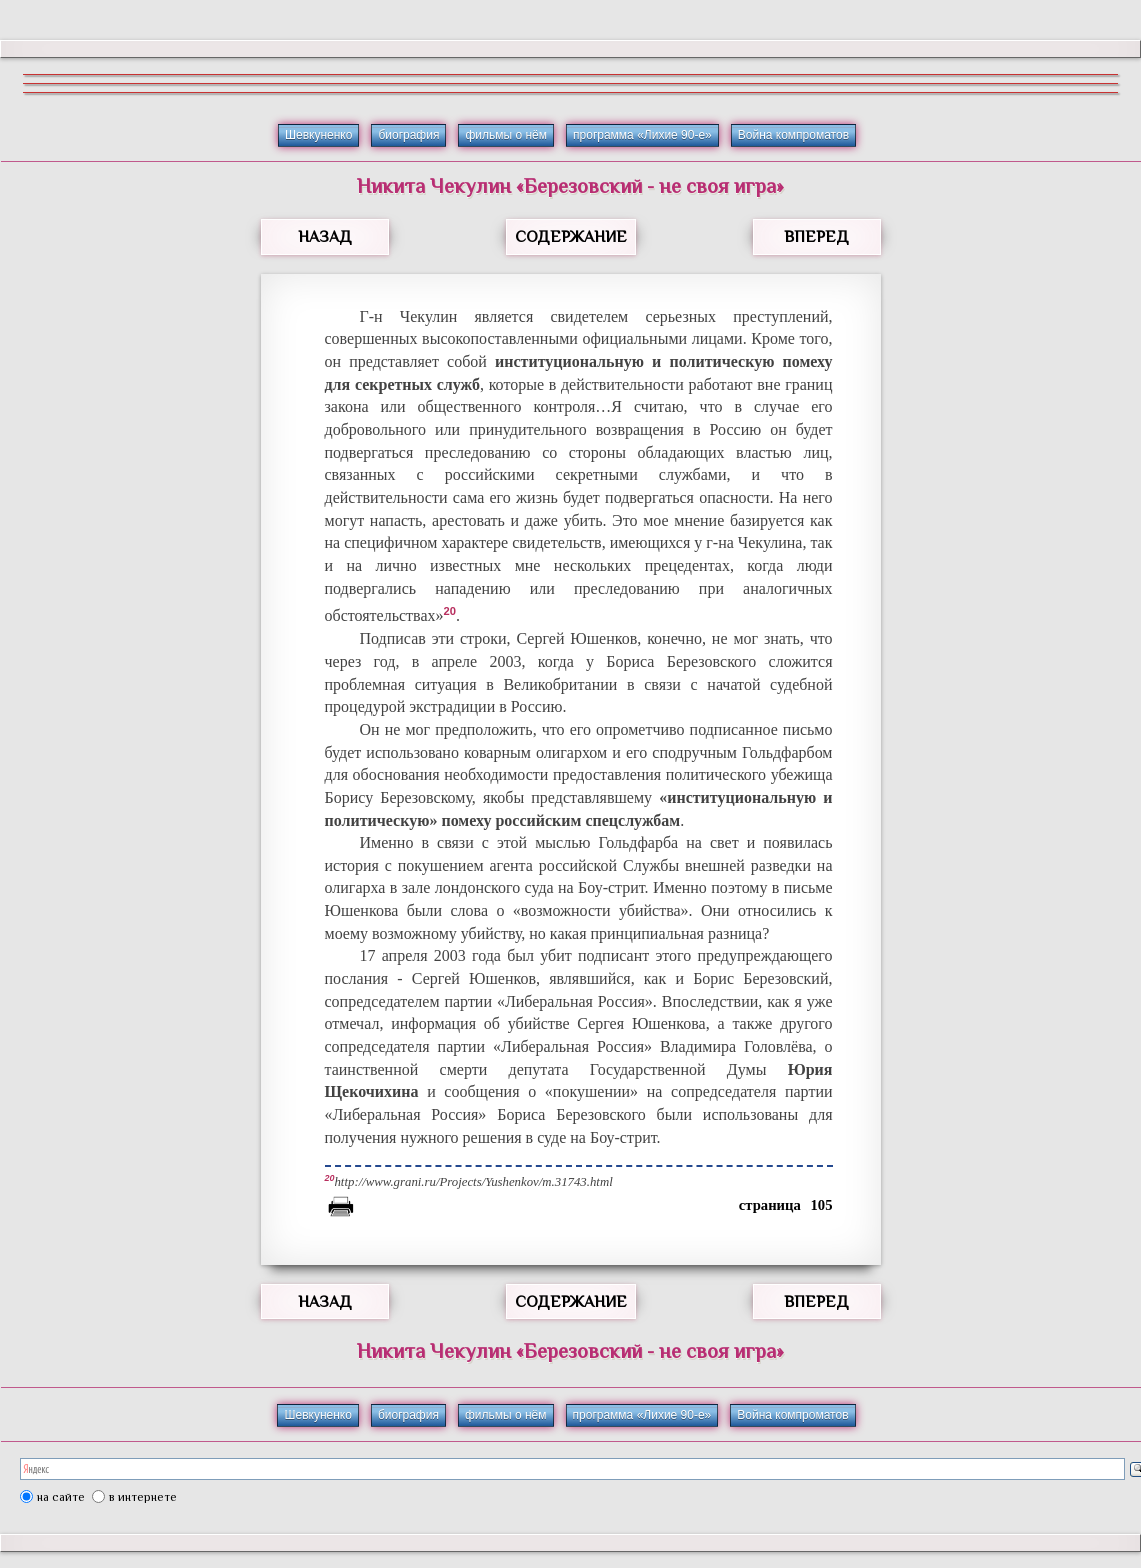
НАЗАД (325, 237)
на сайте (61, 1497)
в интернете (143, 1497)
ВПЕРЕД (816, 237)
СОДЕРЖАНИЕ (571, 237)
